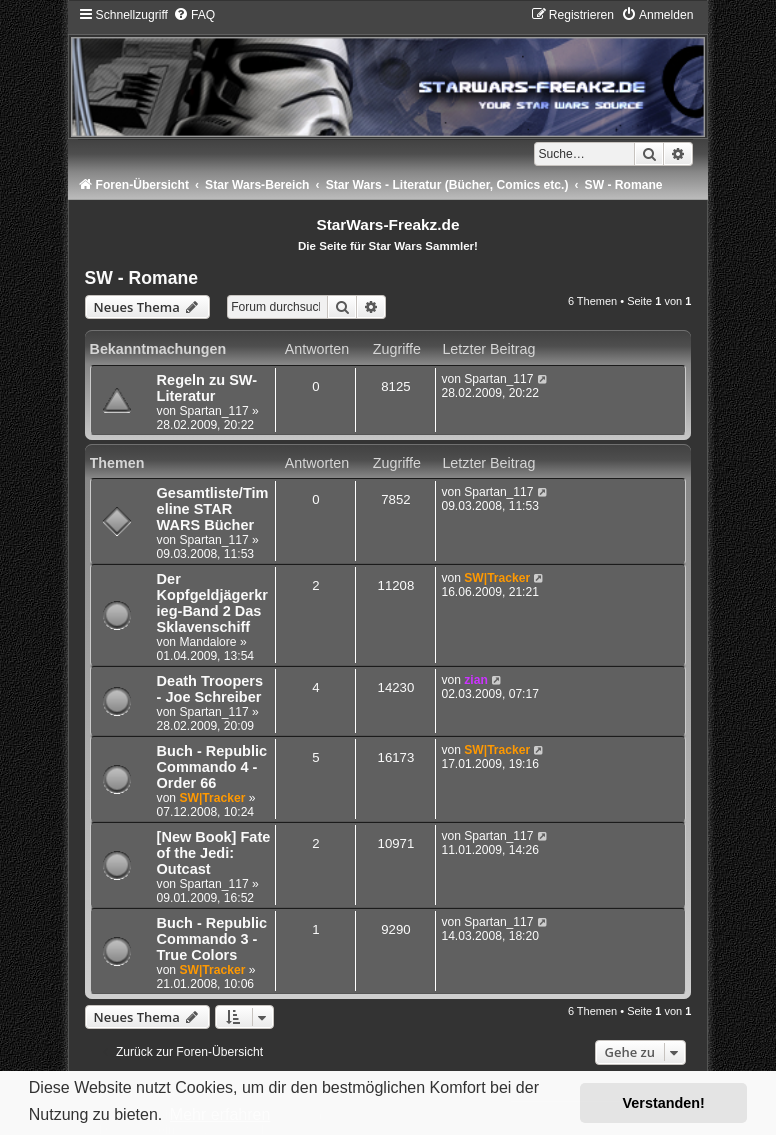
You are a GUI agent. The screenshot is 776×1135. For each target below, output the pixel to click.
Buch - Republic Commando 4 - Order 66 (212, 767)
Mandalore (207, 642)
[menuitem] (194, 15)
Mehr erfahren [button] (220, 1114)
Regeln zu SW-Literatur (207, 388)
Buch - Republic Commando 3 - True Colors (212, 939)
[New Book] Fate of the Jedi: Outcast (214, 853)
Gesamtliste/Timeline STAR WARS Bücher (213, 509)
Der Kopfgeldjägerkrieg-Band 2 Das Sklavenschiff (212, 603)
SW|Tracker (497, 578)
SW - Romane (141, 278)
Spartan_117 (213, 411)
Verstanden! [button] (664, 1103)
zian (476, 680)
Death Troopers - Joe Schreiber (210, 689)
